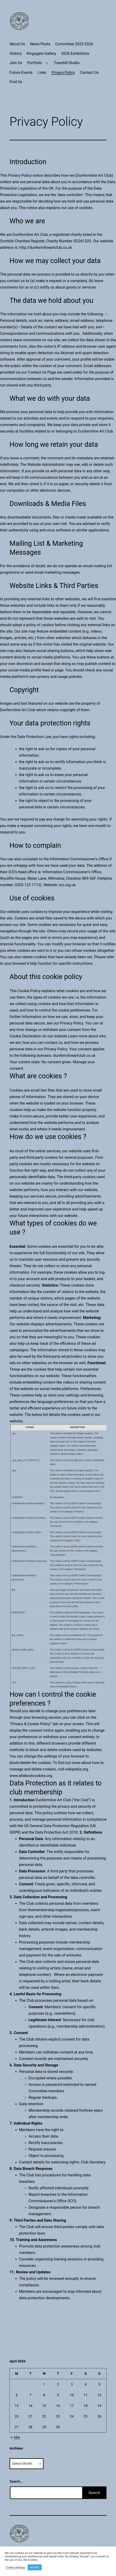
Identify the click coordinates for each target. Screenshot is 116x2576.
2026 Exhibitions (75, 53)
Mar (15, 2437)
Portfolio (34, 62)
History (16, 53)
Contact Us (89, 72)
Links (41, 72)
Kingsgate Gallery (41, 53)
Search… (16, 2481)
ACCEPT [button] (34, 2567)
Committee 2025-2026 (74, 44)
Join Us (16, 62)
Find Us (16, 82)
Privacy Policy (63, 72)
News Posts (40, 44)
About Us (17, 44)
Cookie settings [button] (15, 2567)
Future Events (21, 72)
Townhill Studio (66, 62)
